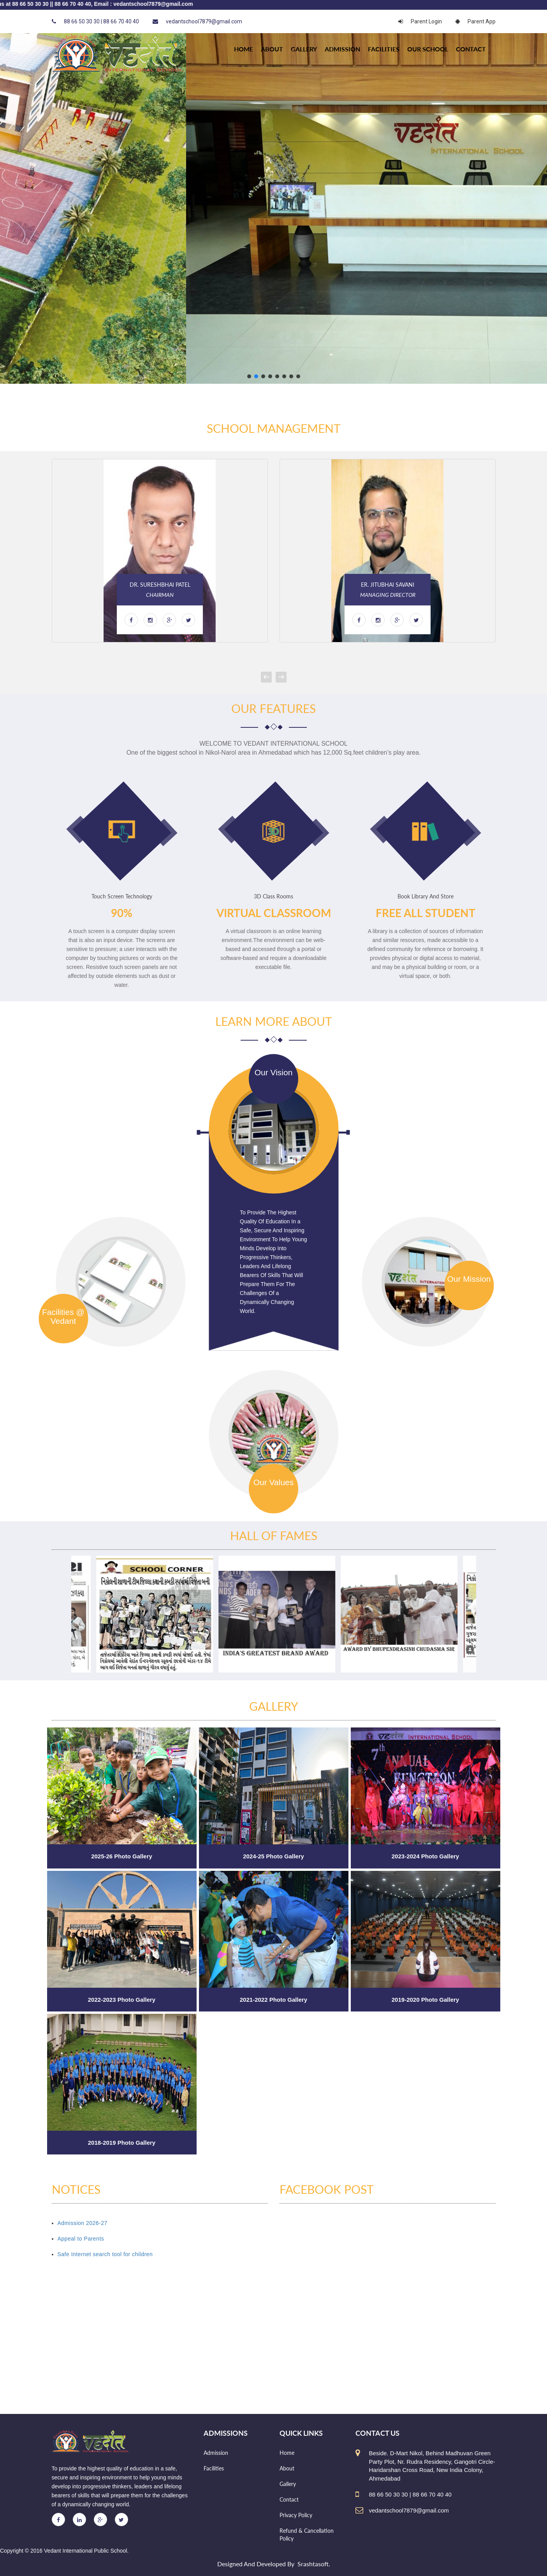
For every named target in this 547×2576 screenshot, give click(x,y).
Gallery (304, 49)
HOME (243, 49)
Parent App (476, 21)
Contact (471, 49)
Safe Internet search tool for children (105, 2254)
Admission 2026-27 (82, 2223)
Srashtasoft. (313, 2563)
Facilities (383, 49)
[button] (249, 376)
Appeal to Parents (81, 2238)
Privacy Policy (296, 2515)
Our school (427, 49)
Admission (342, 49)
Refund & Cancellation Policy (307, 2534)
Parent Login (420, 21)
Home (287, 2452)
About (272, 49)
